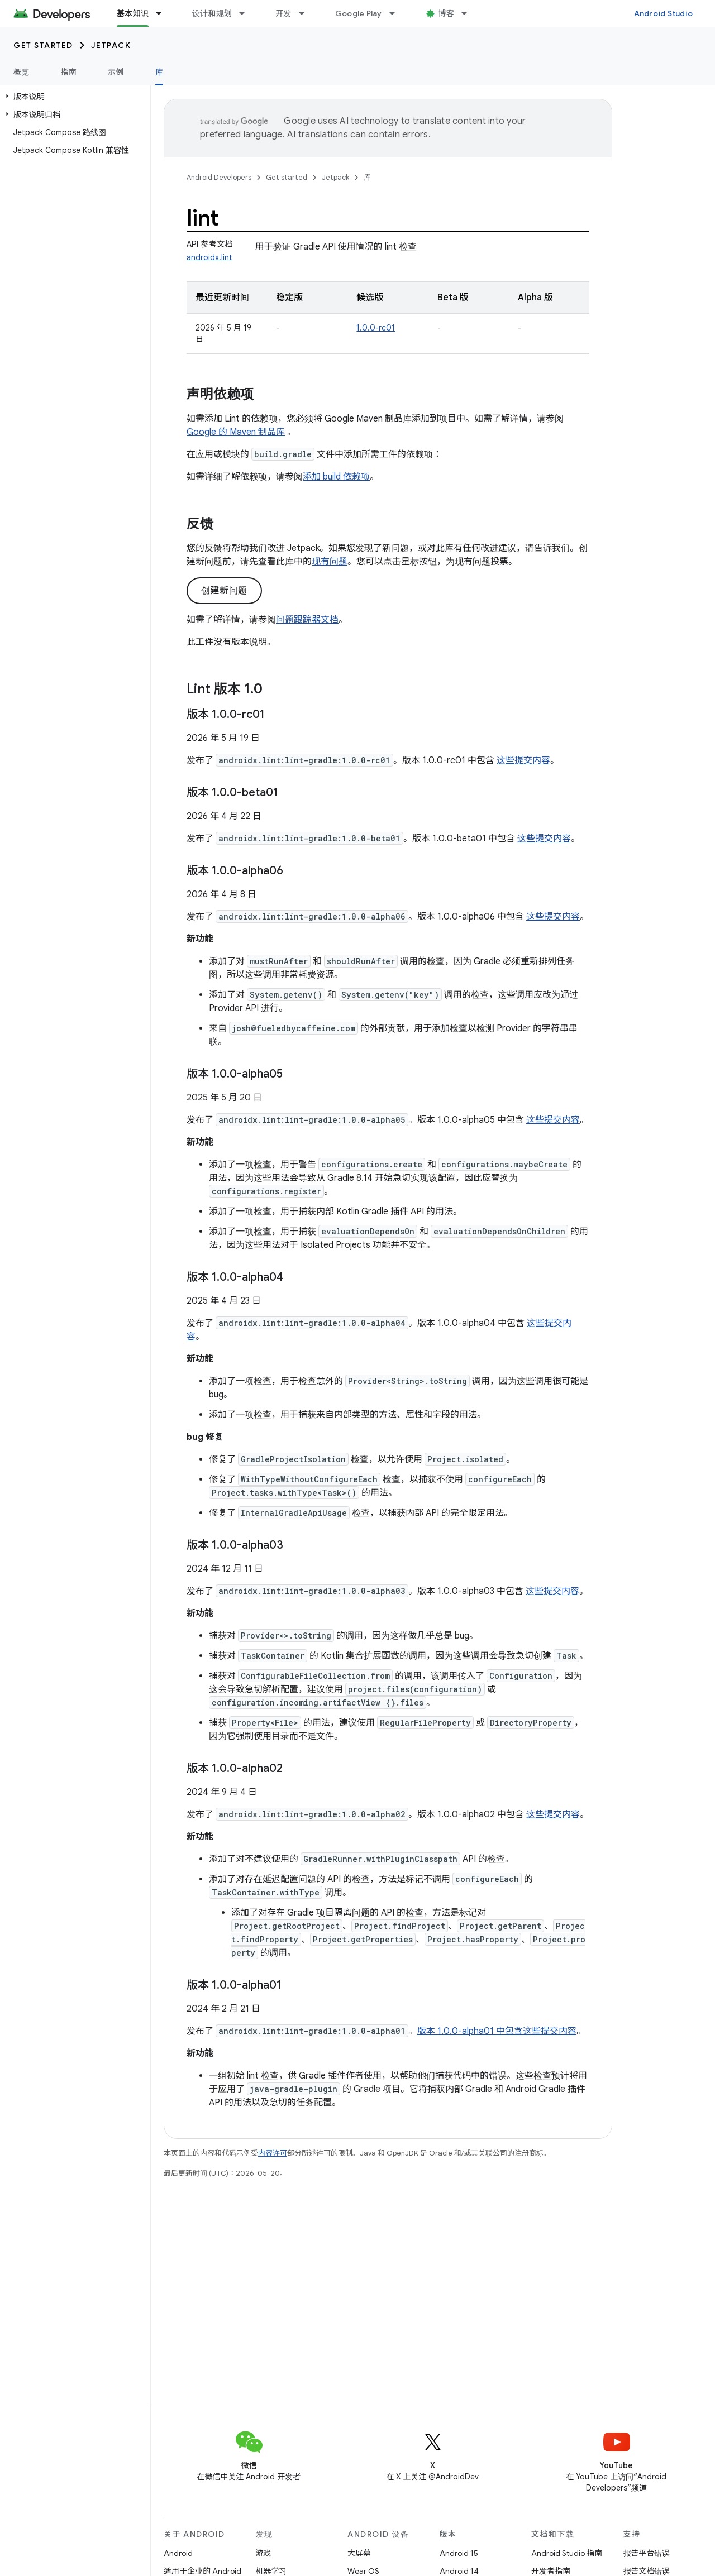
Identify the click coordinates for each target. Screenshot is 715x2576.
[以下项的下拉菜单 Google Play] (397, 13)
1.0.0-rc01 (375, 328)
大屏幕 (359, 2553)
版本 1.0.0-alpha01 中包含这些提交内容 (496, 2031)
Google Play (358, 13)
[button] (73, 97)
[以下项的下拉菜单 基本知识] (164, 13)
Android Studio (663, 13)
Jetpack (111, 45)
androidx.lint (209, 257)
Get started (43, 45)
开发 (283, 13)
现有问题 (329, 561)
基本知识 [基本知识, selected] (133, 13)
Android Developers (219, 177)
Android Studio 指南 (566, 2553)
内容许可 (272, 2153)
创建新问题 (224, 590)
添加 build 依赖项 (336, 476)
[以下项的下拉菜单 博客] (469, 13)
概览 (21, 72)
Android (178, 2553)
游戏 (263, 2553)
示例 (116, 72)
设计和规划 (212, 13)
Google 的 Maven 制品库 (236, 432)
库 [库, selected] (159, 72)
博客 (446, 13)
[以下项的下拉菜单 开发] (307, 13)
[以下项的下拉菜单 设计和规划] (247, 13)
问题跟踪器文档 (307, 619)
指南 (69, 72)
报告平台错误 (646, 2553)
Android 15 (459, 2553)
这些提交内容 (523, 760)
